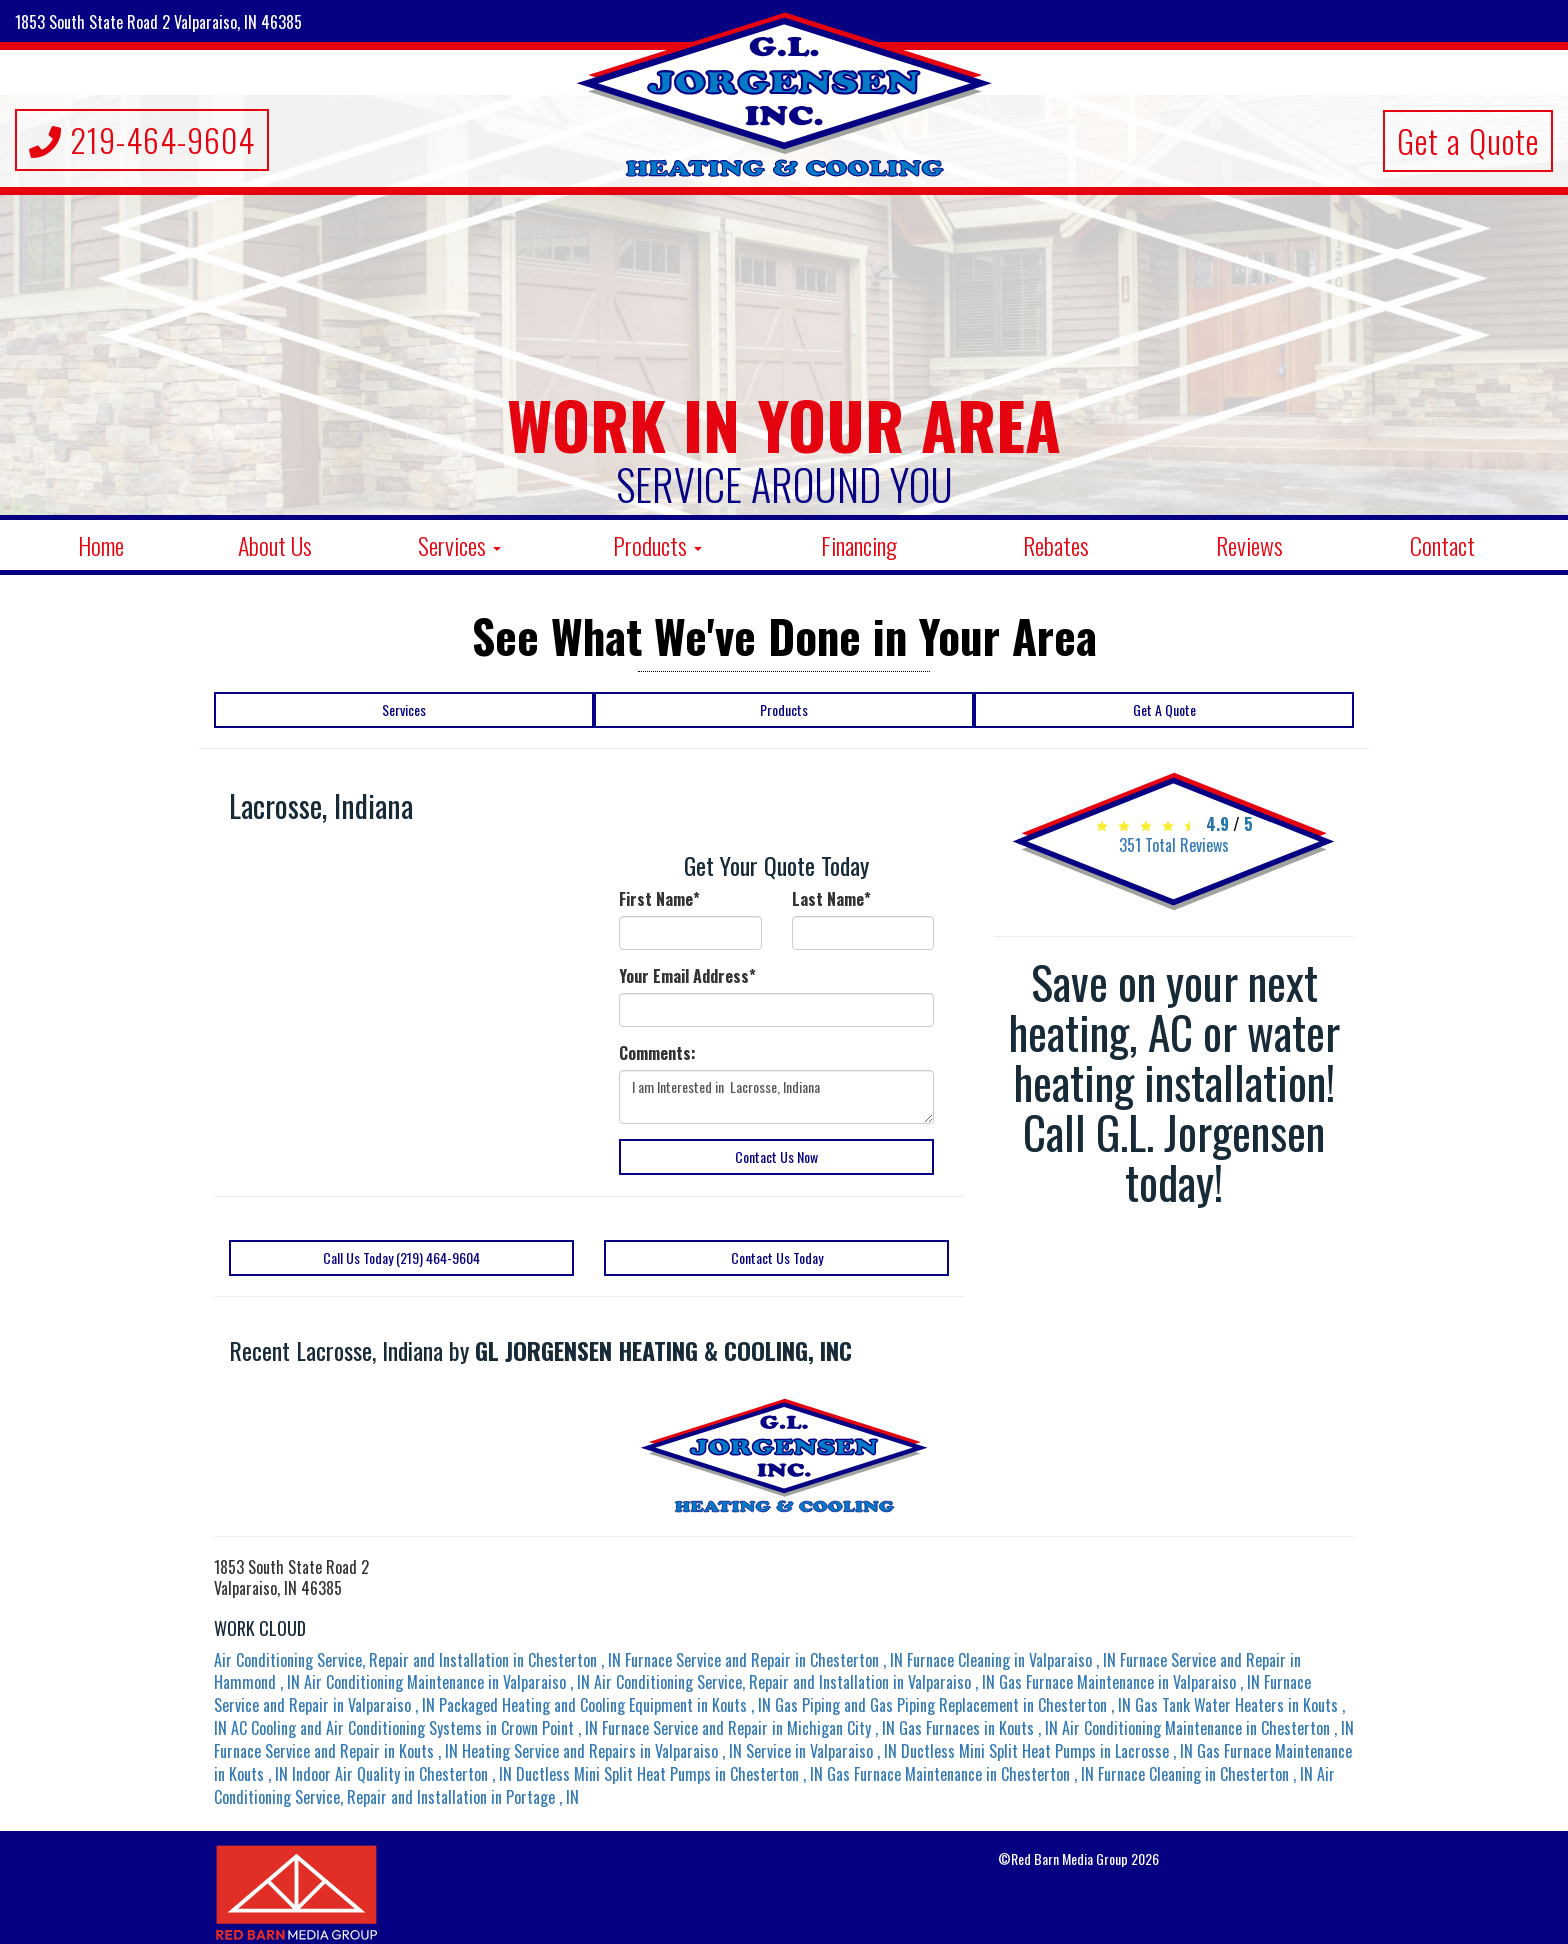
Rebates (1056, 545)
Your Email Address (687, 976)
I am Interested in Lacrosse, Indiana (776, 1097)
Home (101, 545)
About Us (275, 545)
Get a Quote (1468, 140)
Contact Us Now (776, 1156)
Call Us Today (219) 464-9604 (401, 1257)
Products (657, 545)
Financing (859, 545)
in (419, 1660)
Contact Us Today (777, 1257)
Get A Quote (1164, 709)
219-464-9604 (142, 139)
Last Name (831, 899)
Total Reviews (1174, 845)
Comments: (657, 1053)
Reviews (1249, 545)
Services (459, 545)
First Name (659, 899)
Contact (1442, 545)
